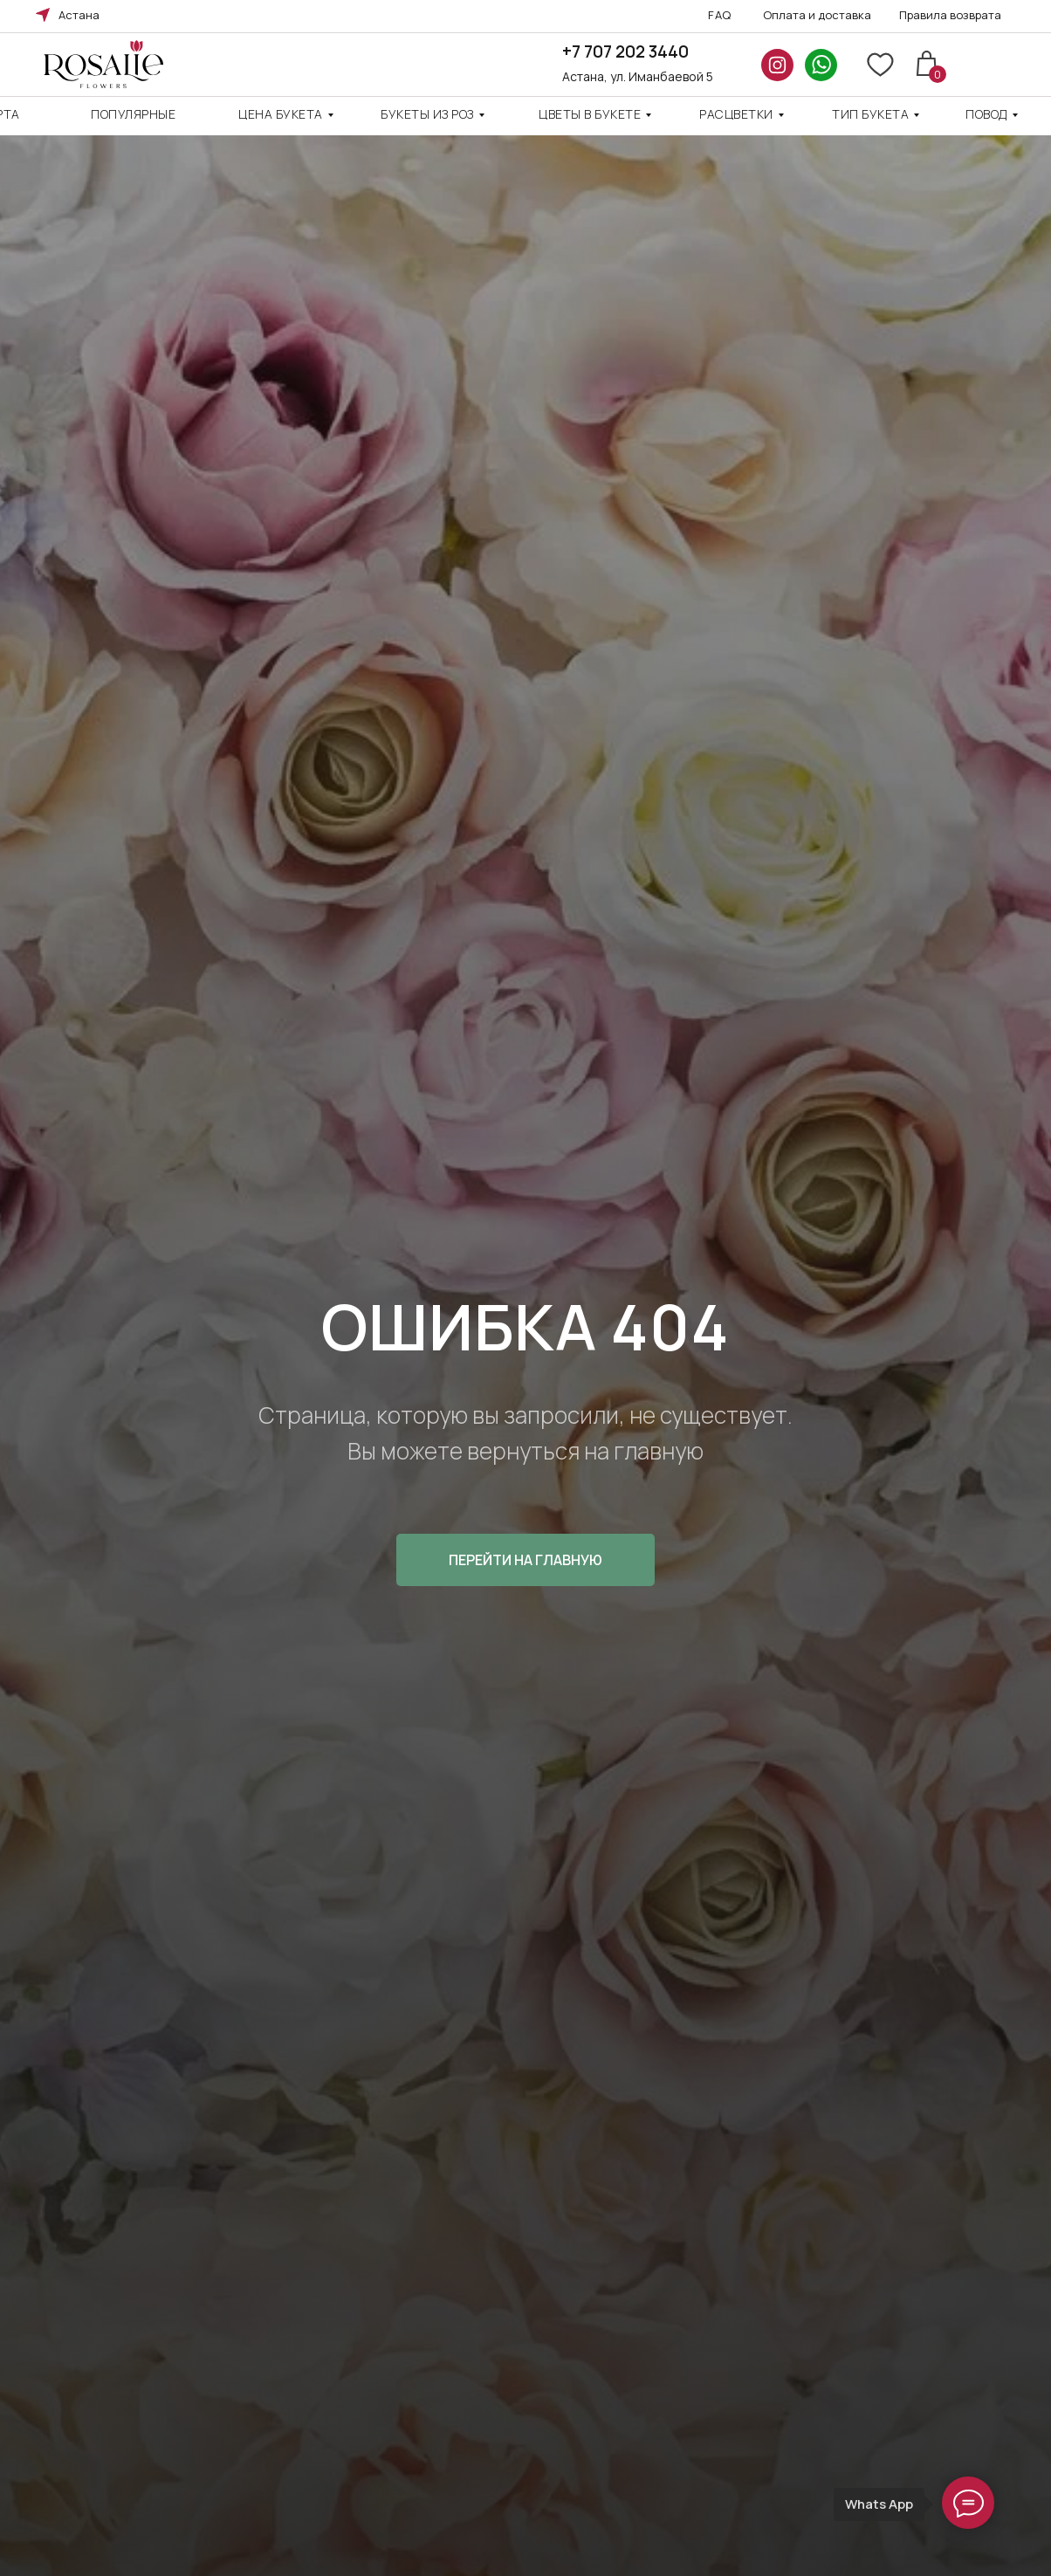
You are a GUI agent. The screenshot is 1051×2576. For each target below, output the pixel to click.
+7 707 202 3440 (625, 51)
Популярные (133, 114)
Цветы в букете (590, 114)
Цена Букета (280, 114)
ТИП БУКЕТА (870, 114)
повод (986, 114)
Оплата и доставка (817, 15)
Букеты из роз (427, 114)
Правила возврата (950, 15)
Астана (79, 15)
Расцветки (736, 114)
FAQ (720, 15)
